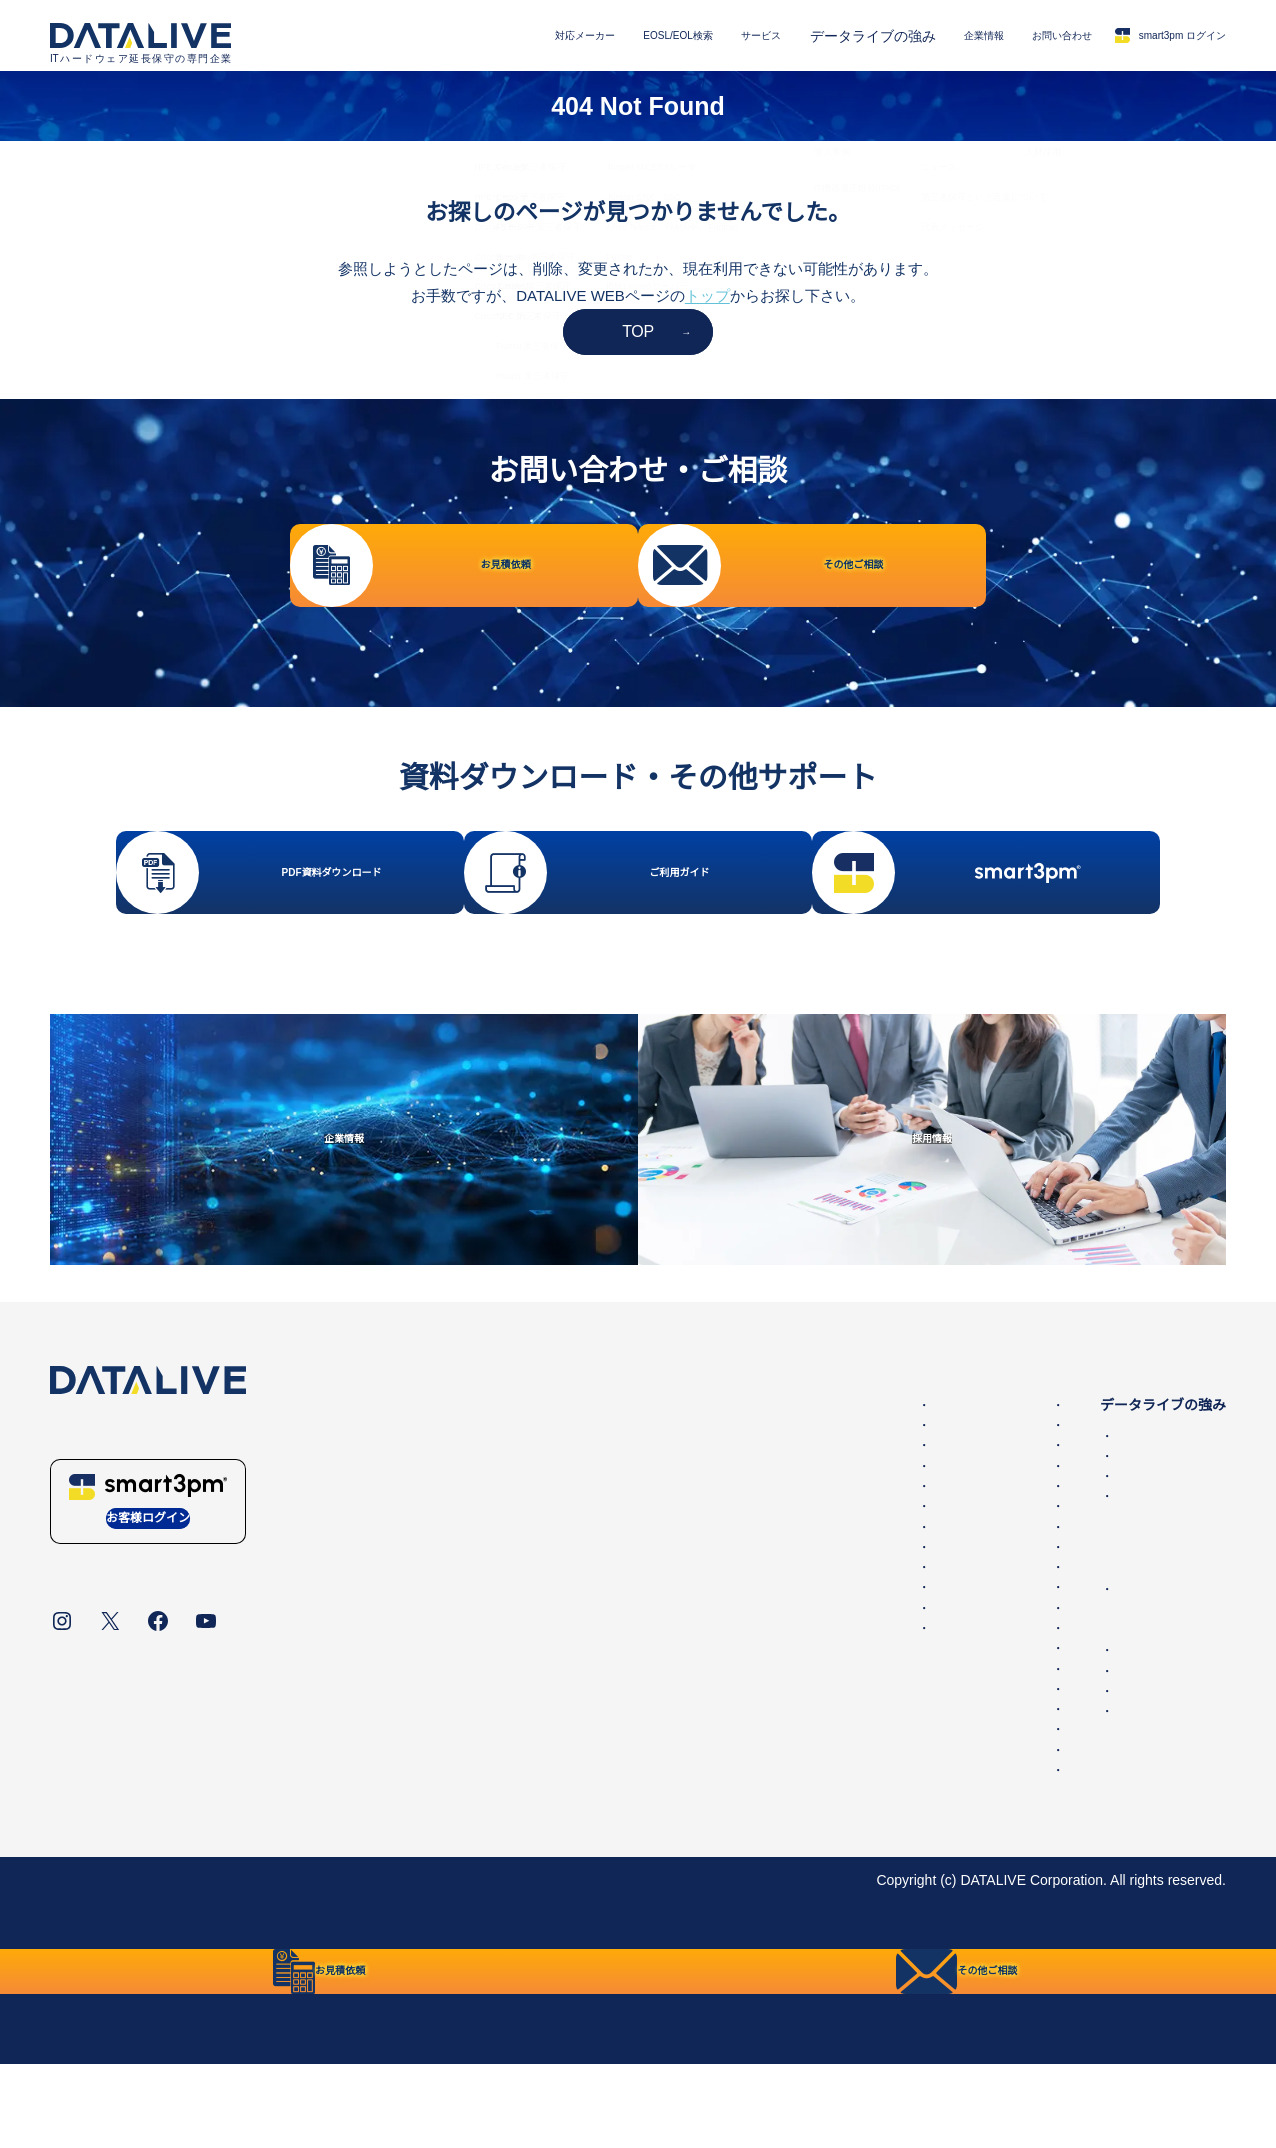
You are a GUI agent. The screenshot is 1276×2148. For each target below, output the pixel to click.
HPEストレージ (746, 1509)
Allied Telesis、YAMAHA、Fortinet (804, 1753)
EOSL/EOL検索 (563, 36)
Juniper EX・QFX (752, 1692)
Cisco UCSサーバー (759, 1672)
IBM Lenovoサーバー (762, 1793)
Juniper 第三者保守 (475, 1611)
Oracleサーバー (745, 1570)
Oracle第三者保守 (470, 1530)
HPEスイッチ (739, 1530)
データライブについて (120, 1944)
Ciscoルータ (735, 1591)
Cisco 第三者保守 (469, 1550)
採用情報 (988, 1755)
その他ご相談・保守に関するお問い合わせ (1093, 1735)
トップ (707, 295)
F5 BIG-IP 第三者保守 (483, 1570)
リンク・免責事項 (477, 1944)
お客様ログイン (148, 1587)
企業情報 (907, 36)
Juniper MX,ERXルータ (769, 1712)
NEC (712, 1814)
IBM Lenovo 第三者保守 (489, 1692)
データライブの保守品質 (1037, 1500)
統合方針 (372, 1944)
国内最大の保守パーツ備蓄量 (1051, 1520)
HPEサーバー (739, 1550)
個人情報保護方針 (267, 1944)
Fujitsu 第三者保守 (472, 1651)
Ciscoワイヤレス (749, 1631)
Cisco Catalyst (741, 1611)
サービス (669, 36)
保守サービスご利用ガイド (1030, 1806)
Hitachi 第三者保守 (473, 1672)
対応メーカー (445, 36)
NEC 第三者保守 (466, 1631)
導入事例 (988, 1540)
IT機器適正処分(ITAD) (1028, 1560)
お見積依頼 (995, 1714)
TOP (638, 331)
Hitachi (718, 1834)
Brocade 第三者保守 (478, 1591)
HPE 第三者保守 (466, 1489)
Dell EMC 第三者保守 (481, 1469)
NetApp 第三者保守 (475, 1509)
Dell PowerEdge (747, 1489)
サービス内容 (988, 1438)
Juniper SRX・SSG (758, 1733)
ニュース (988, 1653)
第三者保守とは (995, 1591)
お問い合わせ (1006, 36)
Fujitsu (717, 1773)
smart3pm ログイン (1148, 35)
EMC (712, 1469)
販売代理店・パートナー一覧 (1051, 1775)
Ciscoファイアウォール (770, 1651)
